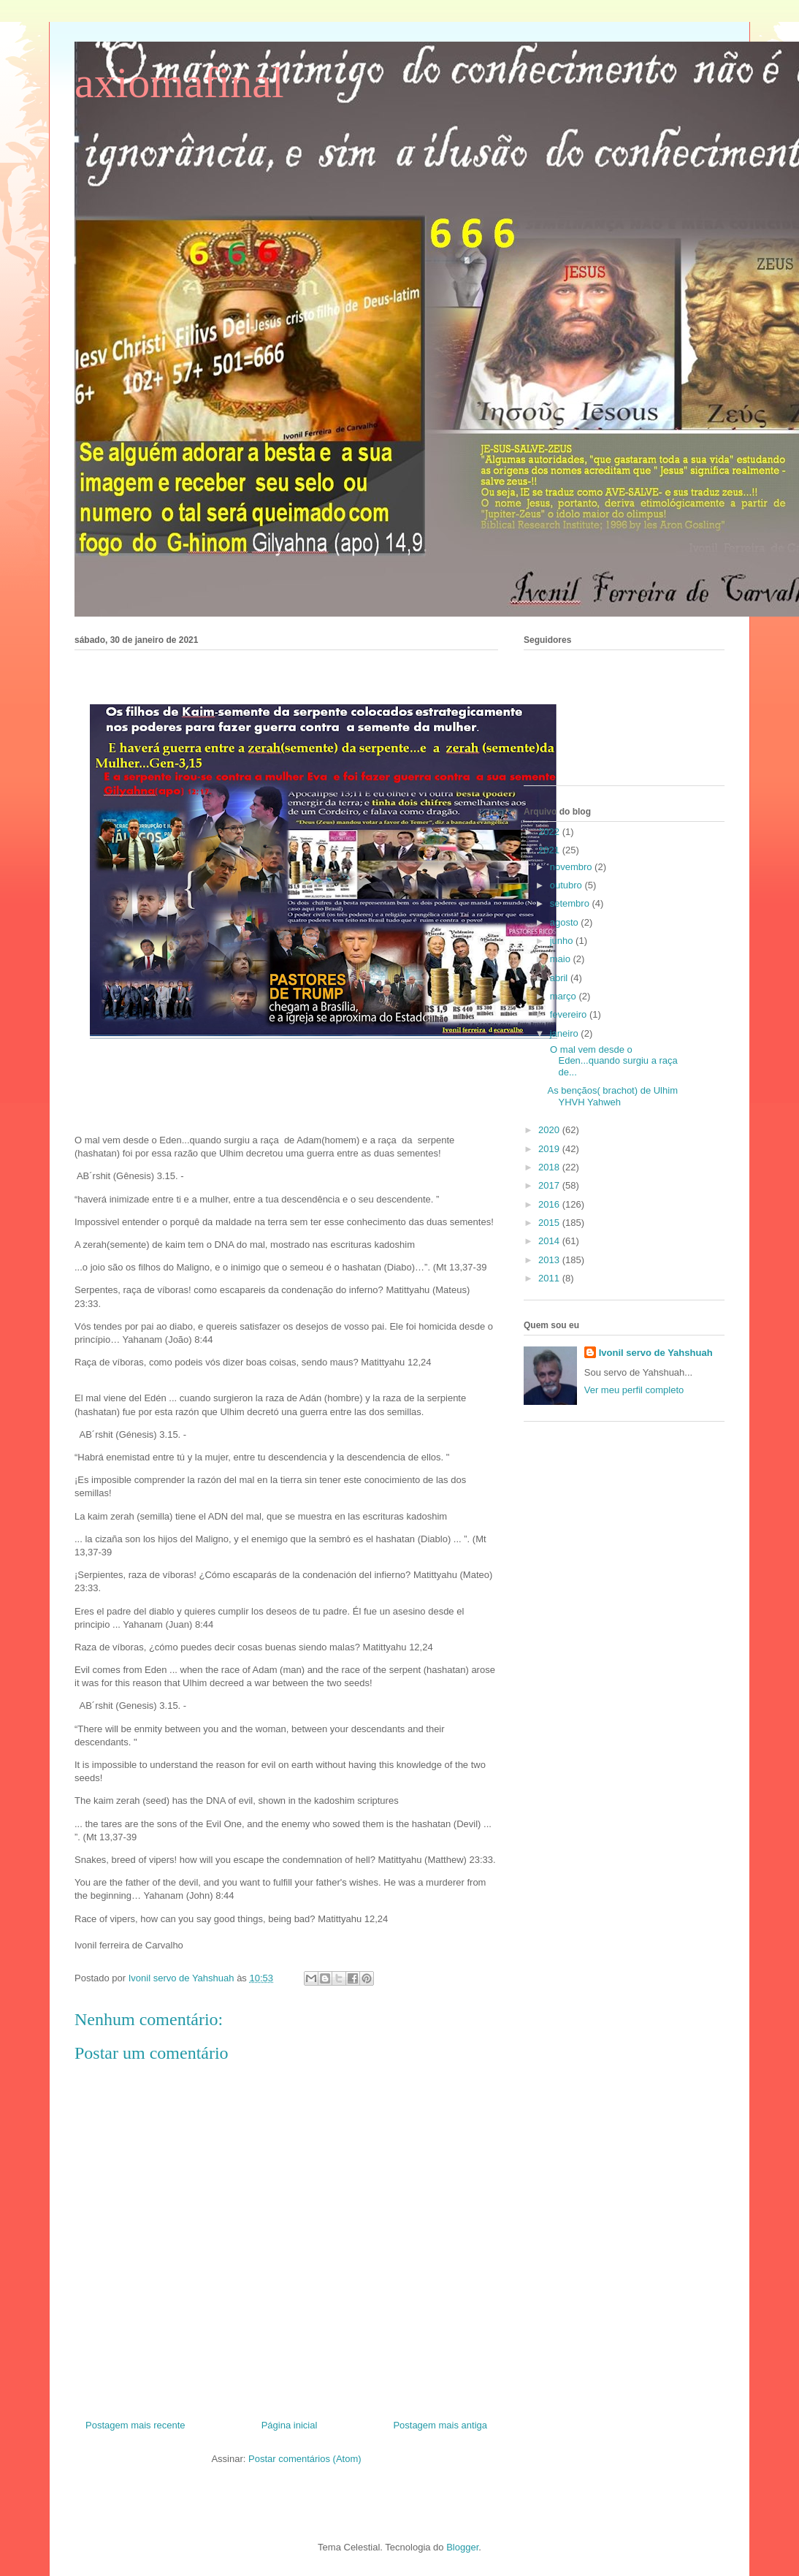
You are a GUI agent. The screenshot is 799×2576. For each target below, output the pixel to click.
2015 (550, 1222)
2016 (550, 1204)
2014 (550, 1240)
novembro (572, 866)
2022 (550, 831)
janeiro (565, 1033)
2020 (550, 1129)
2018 (550, 1167)
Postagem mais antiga (440, 2425)
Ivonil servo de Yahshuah (656, 1352)
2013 (550, 1259)
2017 (550, 1185)
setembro (571, 903)
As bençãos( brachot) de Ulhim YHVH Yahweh (612, 1096)
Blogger (462, 2547)
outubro (567, 885)
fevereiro (569, 1014)
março (564, 996)
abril (560, 977)
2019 (550, 1148)
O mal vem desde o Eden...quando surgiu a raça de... (613, 1061)
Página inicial (289, 2425)
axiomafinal (179, 82)
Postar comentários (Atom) (305, 2458)
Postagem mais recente (135, 2425)
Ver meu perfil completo (634, 1389)
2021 (550, 850)
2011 (550, 1278)
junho (563, 940)
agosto (565, 922)
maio (561, 958)
